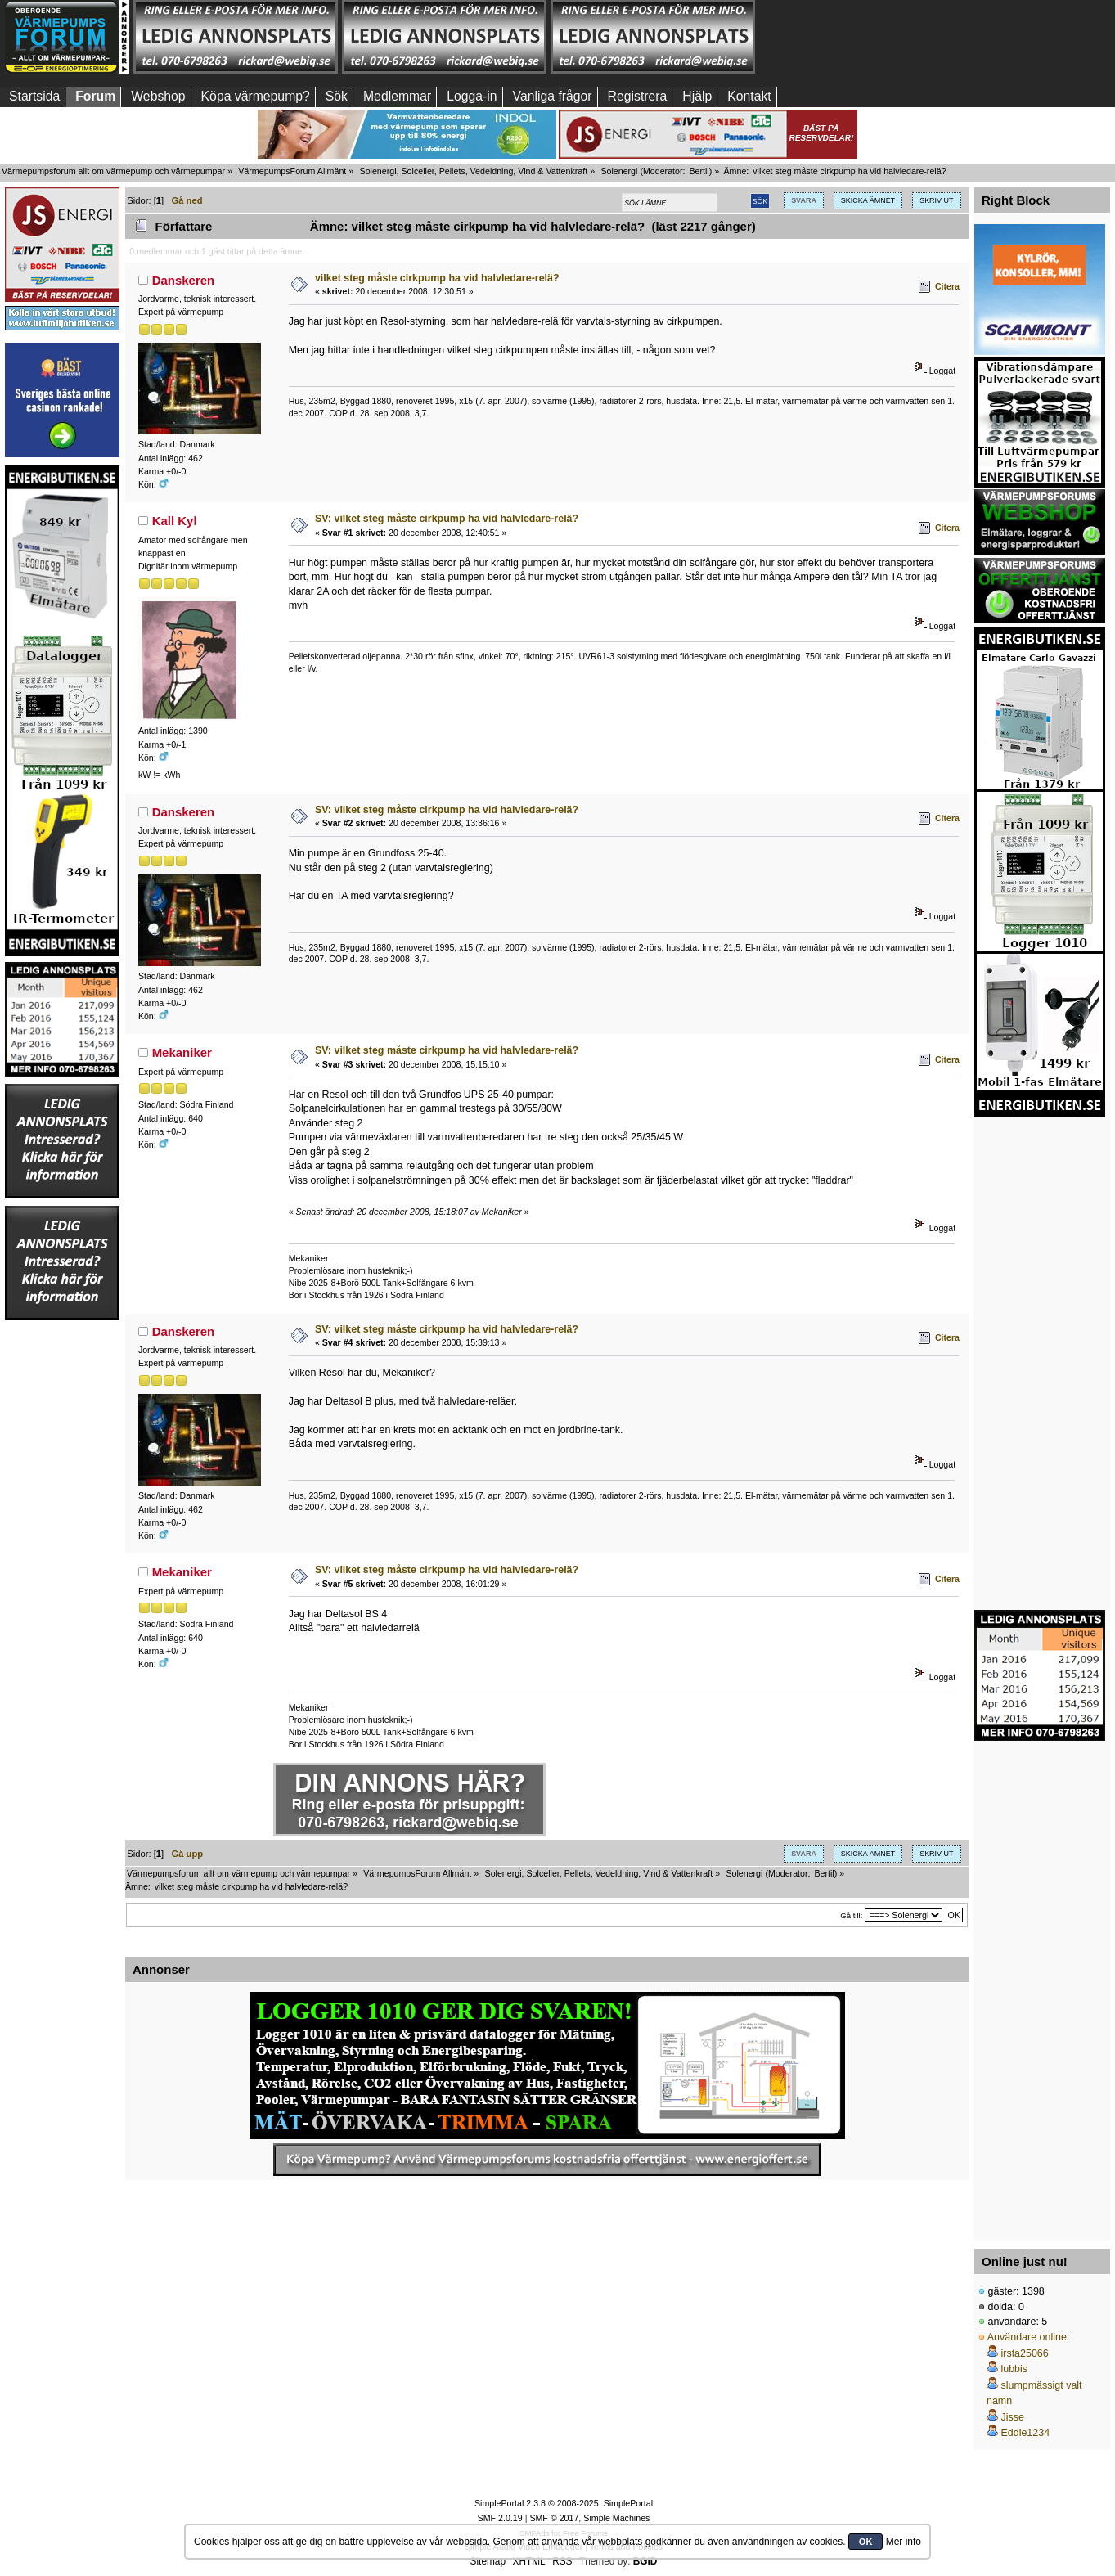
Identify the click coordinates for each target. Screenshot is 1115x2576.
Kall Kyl (174, 521)
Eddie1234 (1025, 2433)
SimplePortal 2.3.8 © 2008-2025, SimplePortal (563, 2503)
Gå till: (851, 1915)
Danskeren (183, 280)
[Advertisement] (861, 37)
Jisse (1011, 2417)
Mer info (903, 2541)
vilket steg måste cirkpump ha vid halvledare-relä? (437, 278)
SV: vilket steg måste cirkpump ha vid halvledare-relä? (446, 518)
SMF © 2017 (553, 2518)
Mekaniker (182, 1052)
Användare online (1027, 2337)
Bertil (698, 171)
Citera (947, 286)
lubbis (1013, 2369)
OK (866, 2542)
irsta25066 (1024, 2353)
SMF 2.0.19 (500, 2518)
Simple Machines (616, 2518)
